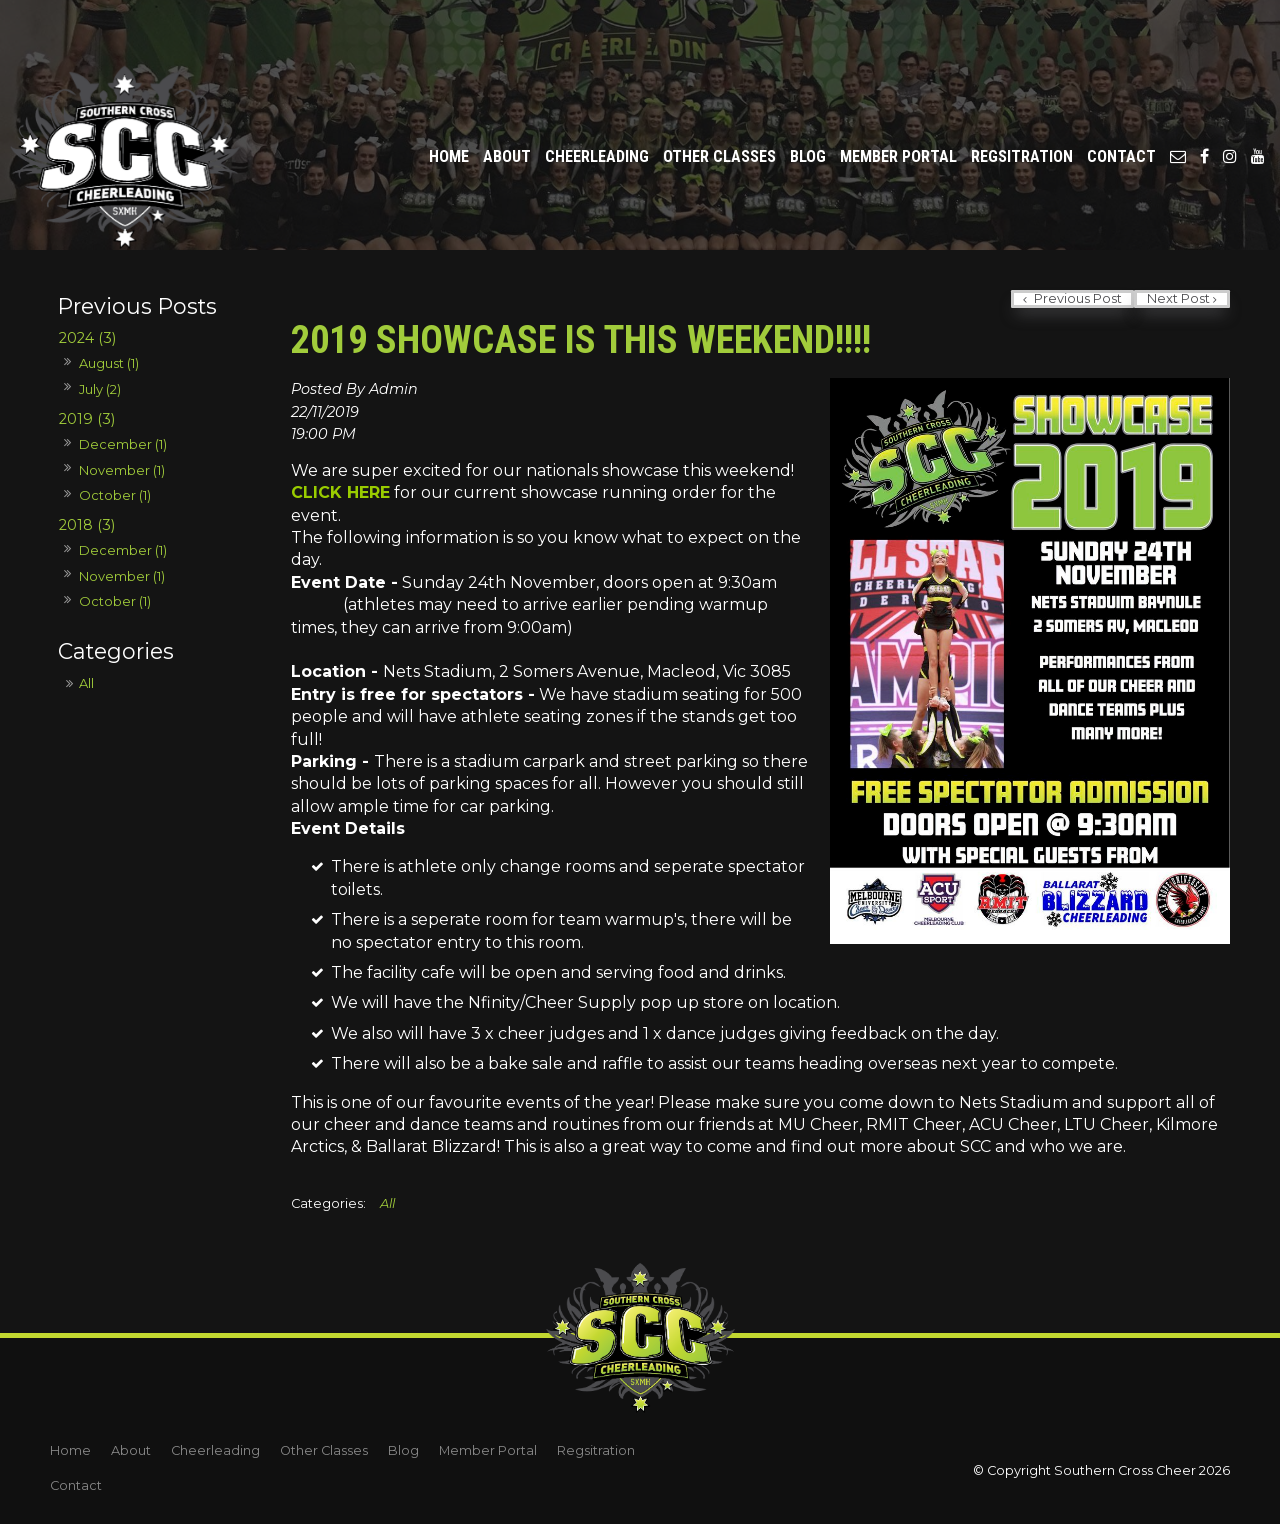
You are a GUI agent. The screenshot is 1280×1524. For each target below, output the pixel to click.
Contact (1121, 101)
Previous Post (1076, 298)
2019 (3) (87, 419)
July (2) (100, 389)
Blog (808, 101)
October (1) (115, 495)
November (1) (122, 470)
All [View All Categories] (387, 1203)
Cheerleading (597, 101)
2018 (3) (87, 525)
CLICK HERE (340, 492)
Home (449, 101)
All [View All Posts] (86, 683)
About (507, 101)
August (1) (109, 363)
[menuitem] (70, 1451)
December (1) (123, 444)
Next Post (1178, 298)
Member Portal (898, 101)
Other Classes (719, 101)
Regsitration (1022, 101)
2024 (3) (87, 338)
